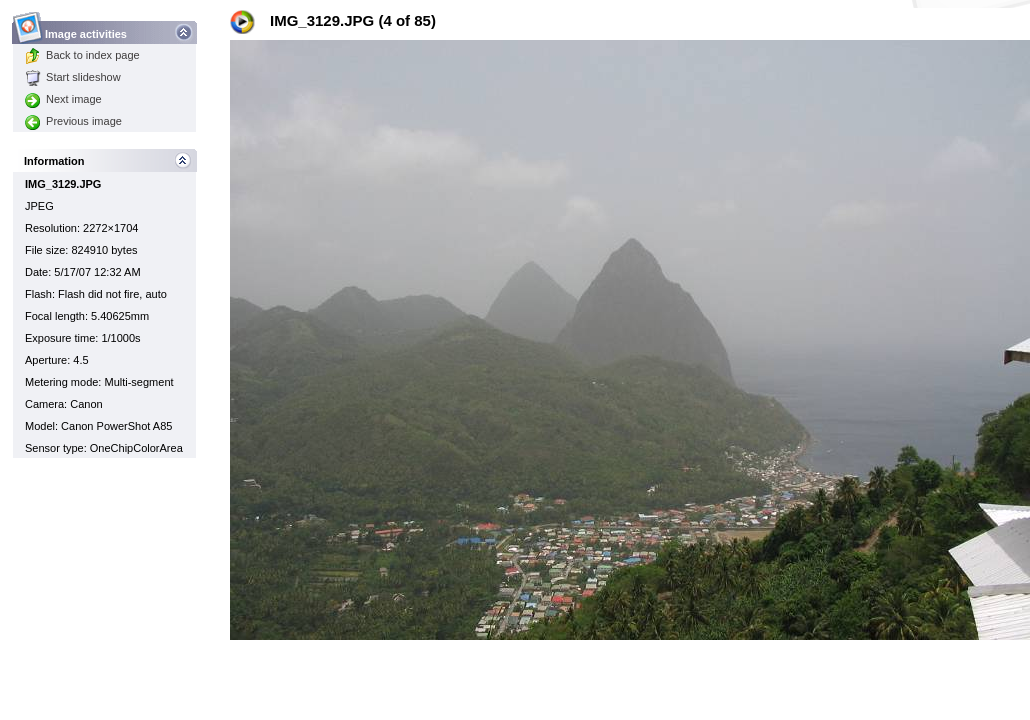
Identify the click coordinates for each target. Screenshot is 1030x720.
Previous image (73, 121)
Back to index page (82, 55)
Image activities (86, 28)
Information (54, 161)
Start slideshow (73, 77)
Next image (63, 99)
